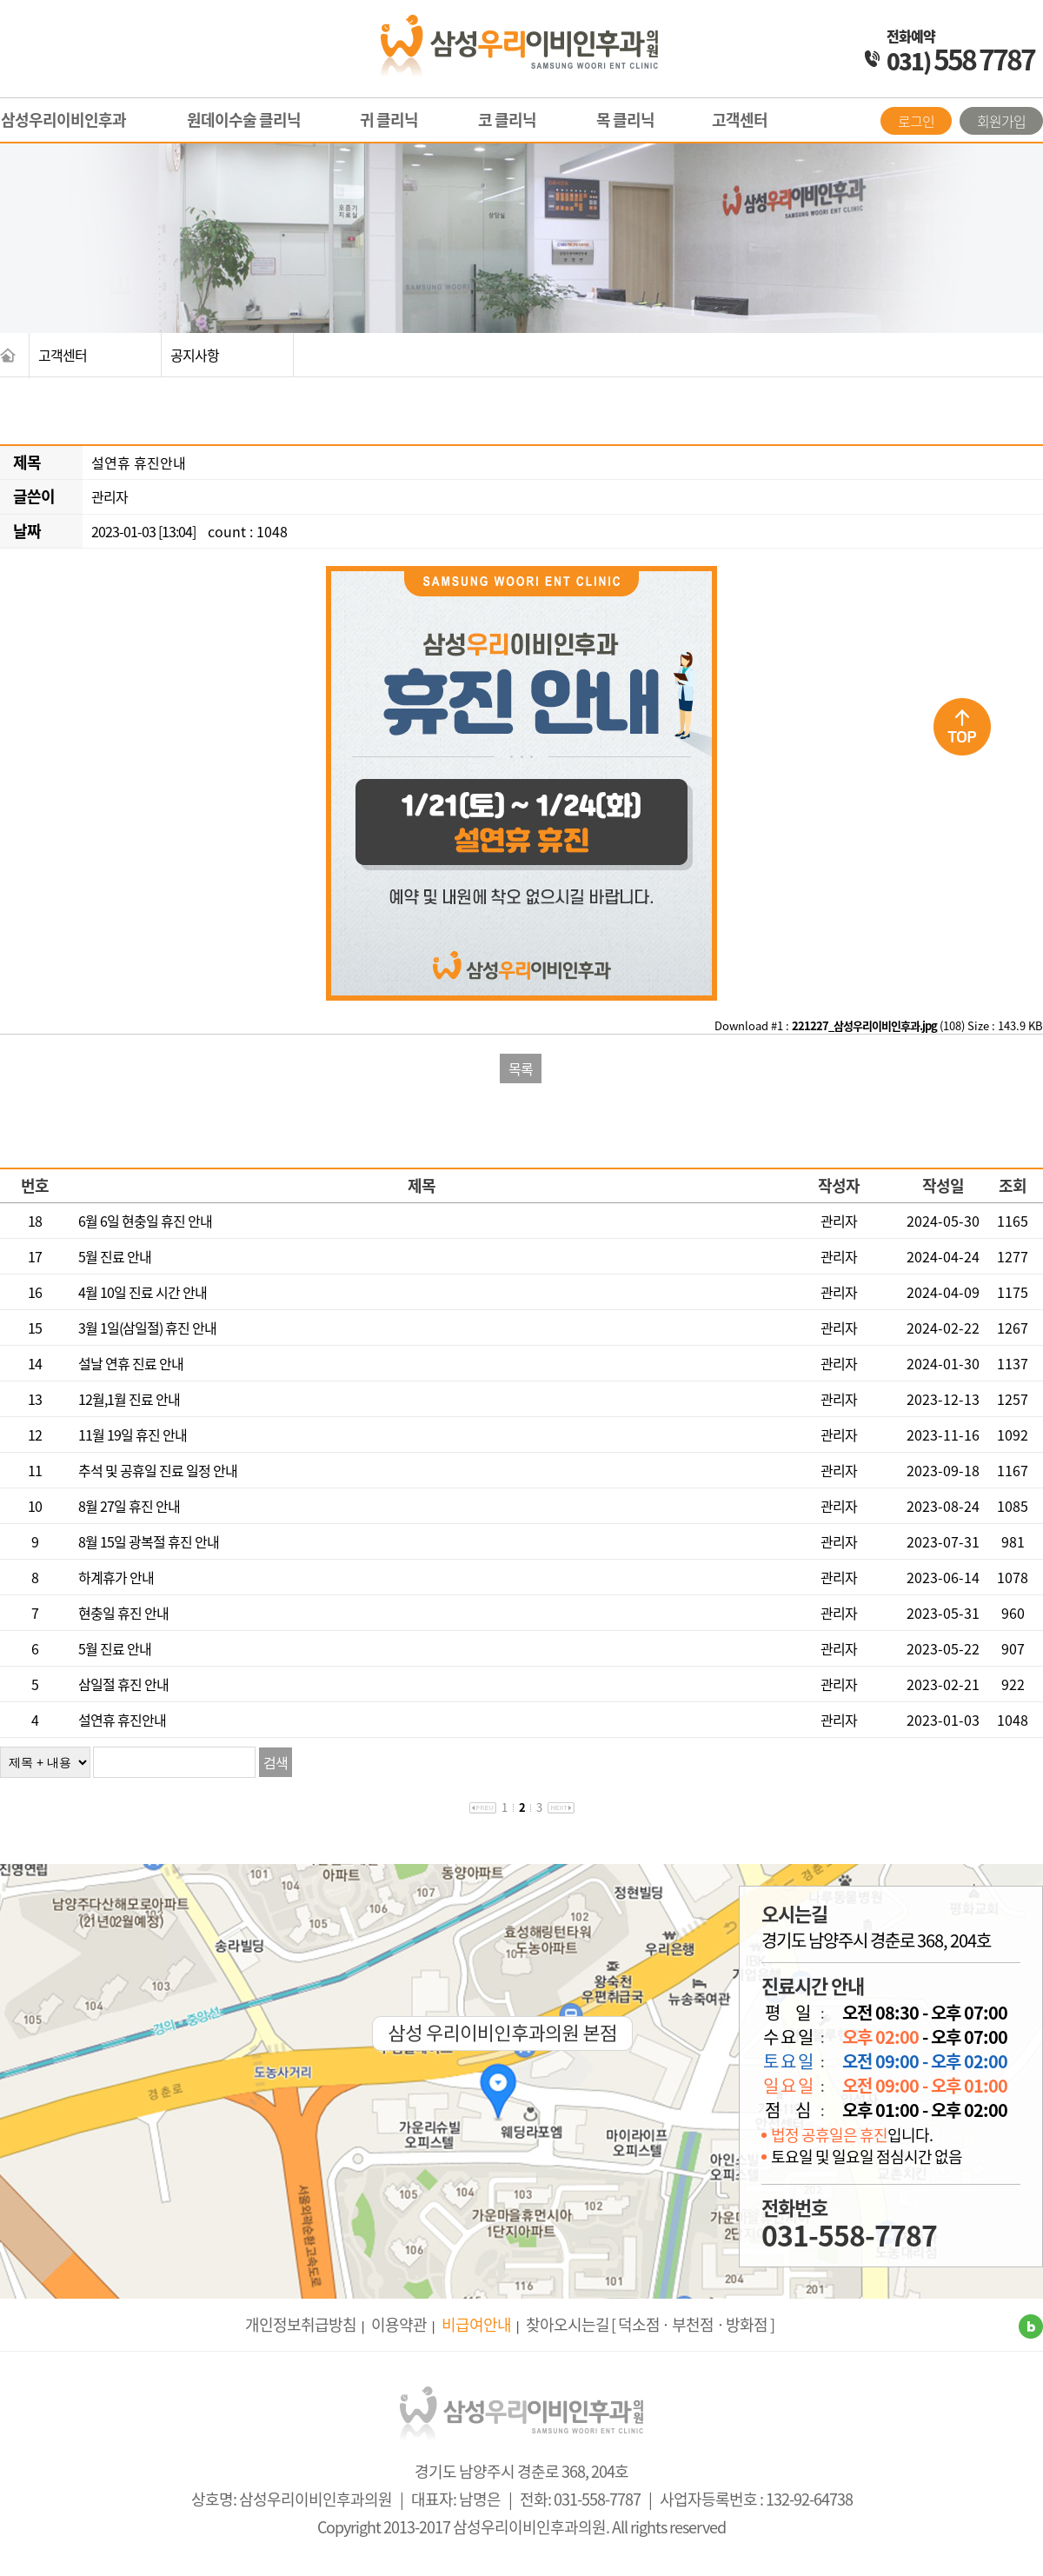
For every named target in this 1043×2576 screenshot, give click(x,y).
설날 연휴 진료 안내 (130, 1363)
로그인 (916, 120)
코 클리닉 (507, 119)
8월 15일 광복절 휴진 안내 (148, 1541)
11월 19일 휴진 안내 (132, 1434)
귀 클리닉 (389, 119)
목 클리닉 (625, 119)
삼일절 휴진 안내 (123, 1684)
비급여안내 (476, 2324)
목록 (520, 1068)
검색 (275, 1762)
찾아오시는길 (567, 2324)
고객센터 (739, 119)
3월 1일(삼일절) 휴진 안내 (147, 1327)
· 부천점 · (692, 2324)
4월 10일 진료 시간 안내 (142, 1291)
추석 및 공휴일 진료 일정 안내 (157, 1470)
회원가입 (1001, 120)
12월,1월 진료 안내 (129, 1398)
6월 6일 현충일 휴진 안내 (145, 1220)
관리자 (109, 496)
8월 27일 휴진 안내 (129, 1505)
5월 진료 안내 (114, 1256)
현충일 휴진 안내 (123, 1612)
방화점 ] (750, 2324)
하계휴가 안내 (116, 1577)
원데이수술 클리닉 (244, 119)
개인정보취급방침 (300, 2324)
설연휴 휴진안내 (122, 1719)
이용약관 (399, 2324)
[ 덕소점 (635, 2324)
